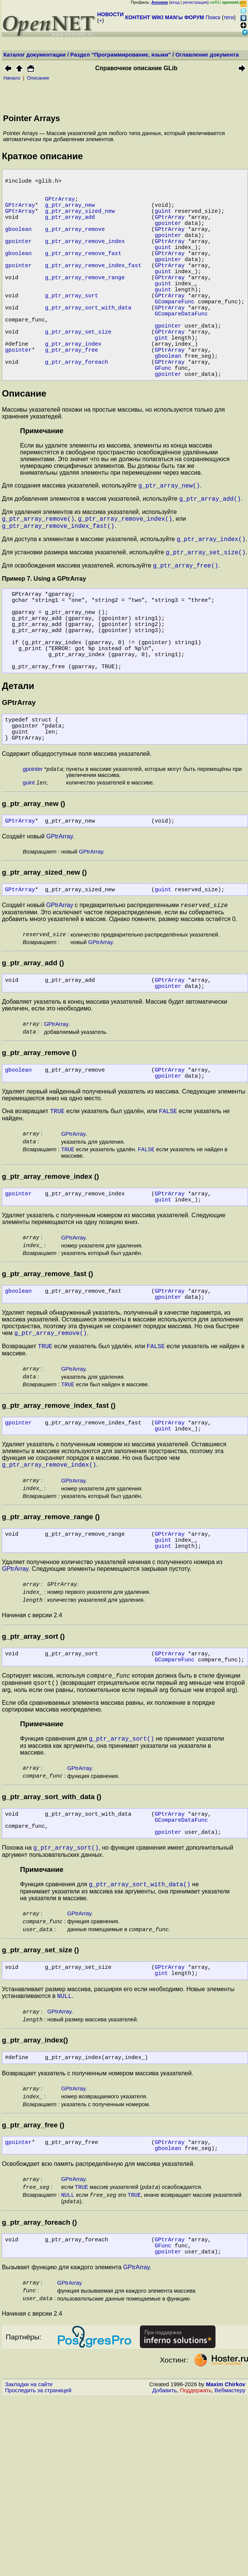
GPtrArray (60, 206)
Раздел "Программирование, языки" (120, 55)
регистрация (195, 2)
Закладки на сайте (29, 2563)
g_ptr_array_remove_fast (83, 274)
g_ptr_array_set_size (78, 372)
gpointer (168, 236)
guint (163, 221)
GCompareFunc (175, 334)
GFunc (163, 417)
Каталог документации (34, 55)
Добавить (164, 2569)
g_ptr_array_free (71, 394)
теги (229, 17)
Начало (11, 78)
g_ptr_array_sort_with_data (88, 342)
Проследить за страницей (38, 2569)
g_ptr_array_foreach (76, 410)
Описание (38, 78)
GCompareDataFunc (181, 349)
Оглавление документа (207, 55)
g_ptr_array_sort (71, 327)
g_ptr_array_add (70, 228)
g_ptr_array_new (70, 213)
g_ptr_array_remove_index (85, 259)
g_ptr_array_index (73, 387)
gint (161, 379)
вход (175, 2)
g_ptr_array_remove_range (85, 304)
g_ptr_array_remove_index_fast (93, 289)
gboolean (18, 244)
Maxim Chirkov (225, 2563)
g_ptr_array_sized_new (80, 221)
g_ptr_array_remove (75, 244)
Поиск (213, 17)
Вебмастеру (230, 2569)
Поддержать (196, 2569)
